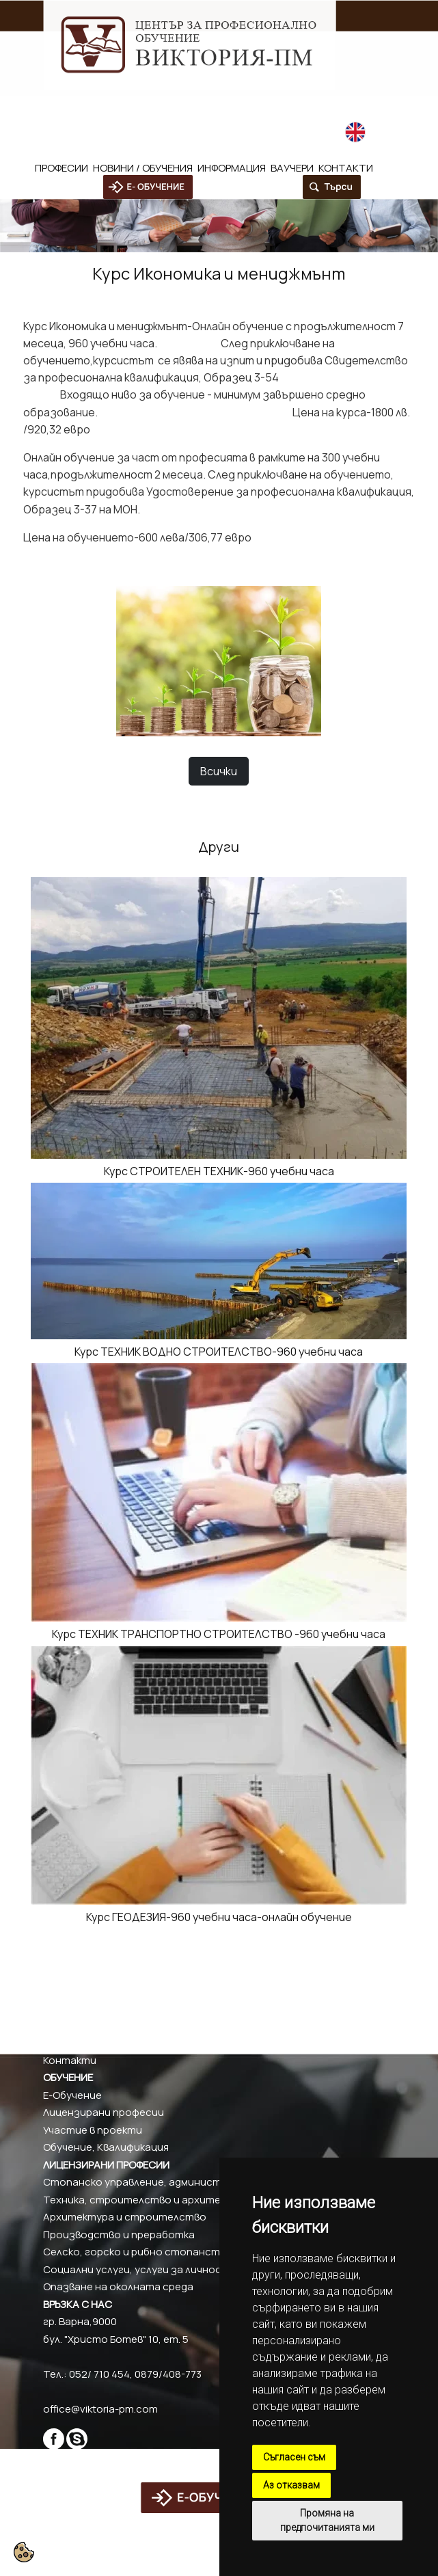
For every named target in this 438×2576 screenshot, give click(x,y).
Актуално (68, 2007)
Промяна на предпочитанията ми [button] (327, 2520)
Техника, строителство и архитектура (147, 2199)
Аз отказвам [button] (291, 2485)
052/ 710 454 (73, 107)
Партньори (72, 2042)
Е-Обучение (72, 2095)
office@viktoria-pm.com (273, 107)
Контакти (345, 168)
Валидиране (73, 2025)
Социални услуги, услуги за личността (144, 2269)
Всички (218, 771)
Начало (61, 1972)
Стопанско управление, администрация (147, 2182)
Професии (61, 168)
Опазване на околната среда (118, 2286)
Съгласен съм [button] (294, 2457)
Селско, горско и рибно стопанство (137, 2251)
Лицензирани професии (103, 2112)
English (374, 131)
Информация (231, 168)
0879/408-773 (146, 107)
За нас (59, 1990)
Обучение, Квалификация (106, 2147)
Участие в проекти (92, 2130)
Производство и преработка (119, 2234)
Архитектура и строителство (124, 2217)
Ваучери (292, 168)
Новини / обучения (143, 168)
